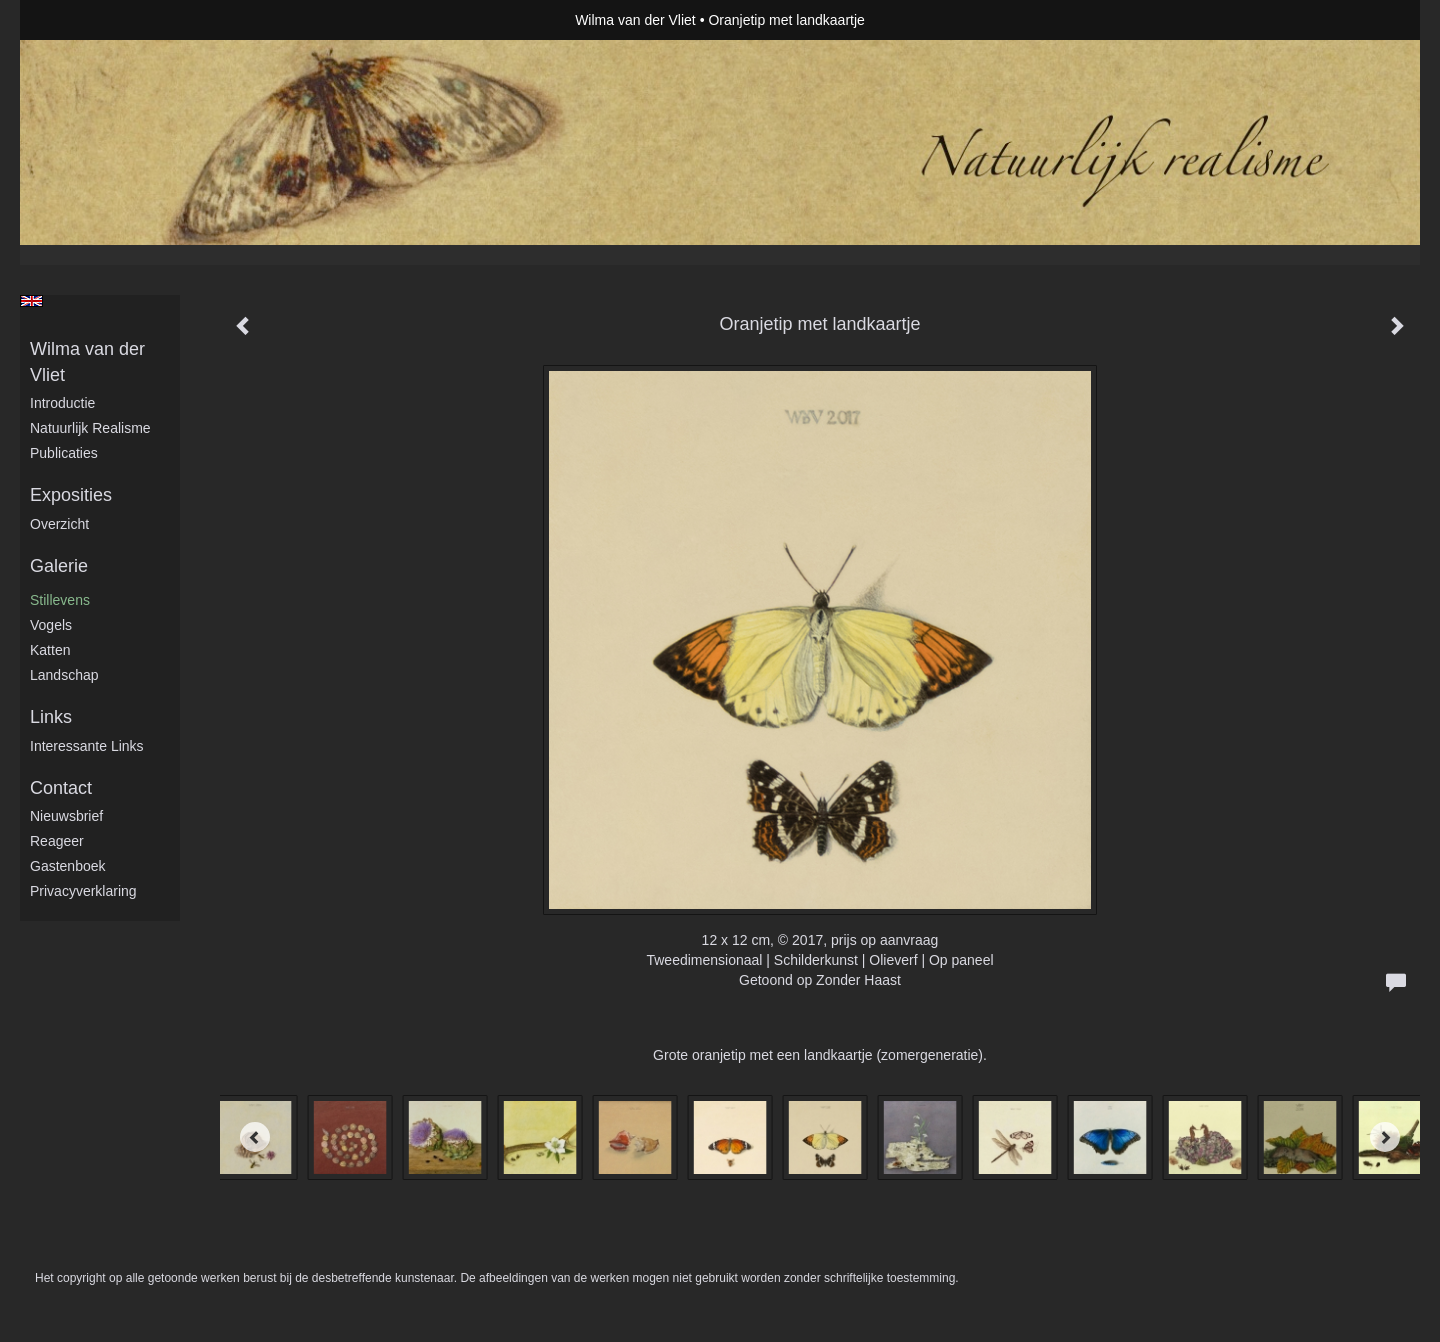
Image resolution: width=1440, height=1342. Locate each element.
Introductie (62, 403)
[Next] (1385, 1137)
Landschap (64, 675)
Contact (61, 788)
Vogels (51, 625)
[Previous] (255, 1137)
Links (51, 717)
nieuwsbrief (66, 816)
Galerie (59, 566)
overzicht (59, 524)
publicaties (64, 453)
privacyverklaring (83, 891)
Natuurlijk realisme (90, 428)
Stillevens (60, 600)
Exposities (71, 495)
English (31, 301)
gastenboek (68, 866)
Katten (50, 650)
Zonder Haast (858, 980)
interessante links (87, 746)
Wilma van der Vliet (635, 20)
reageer (57, 841)
